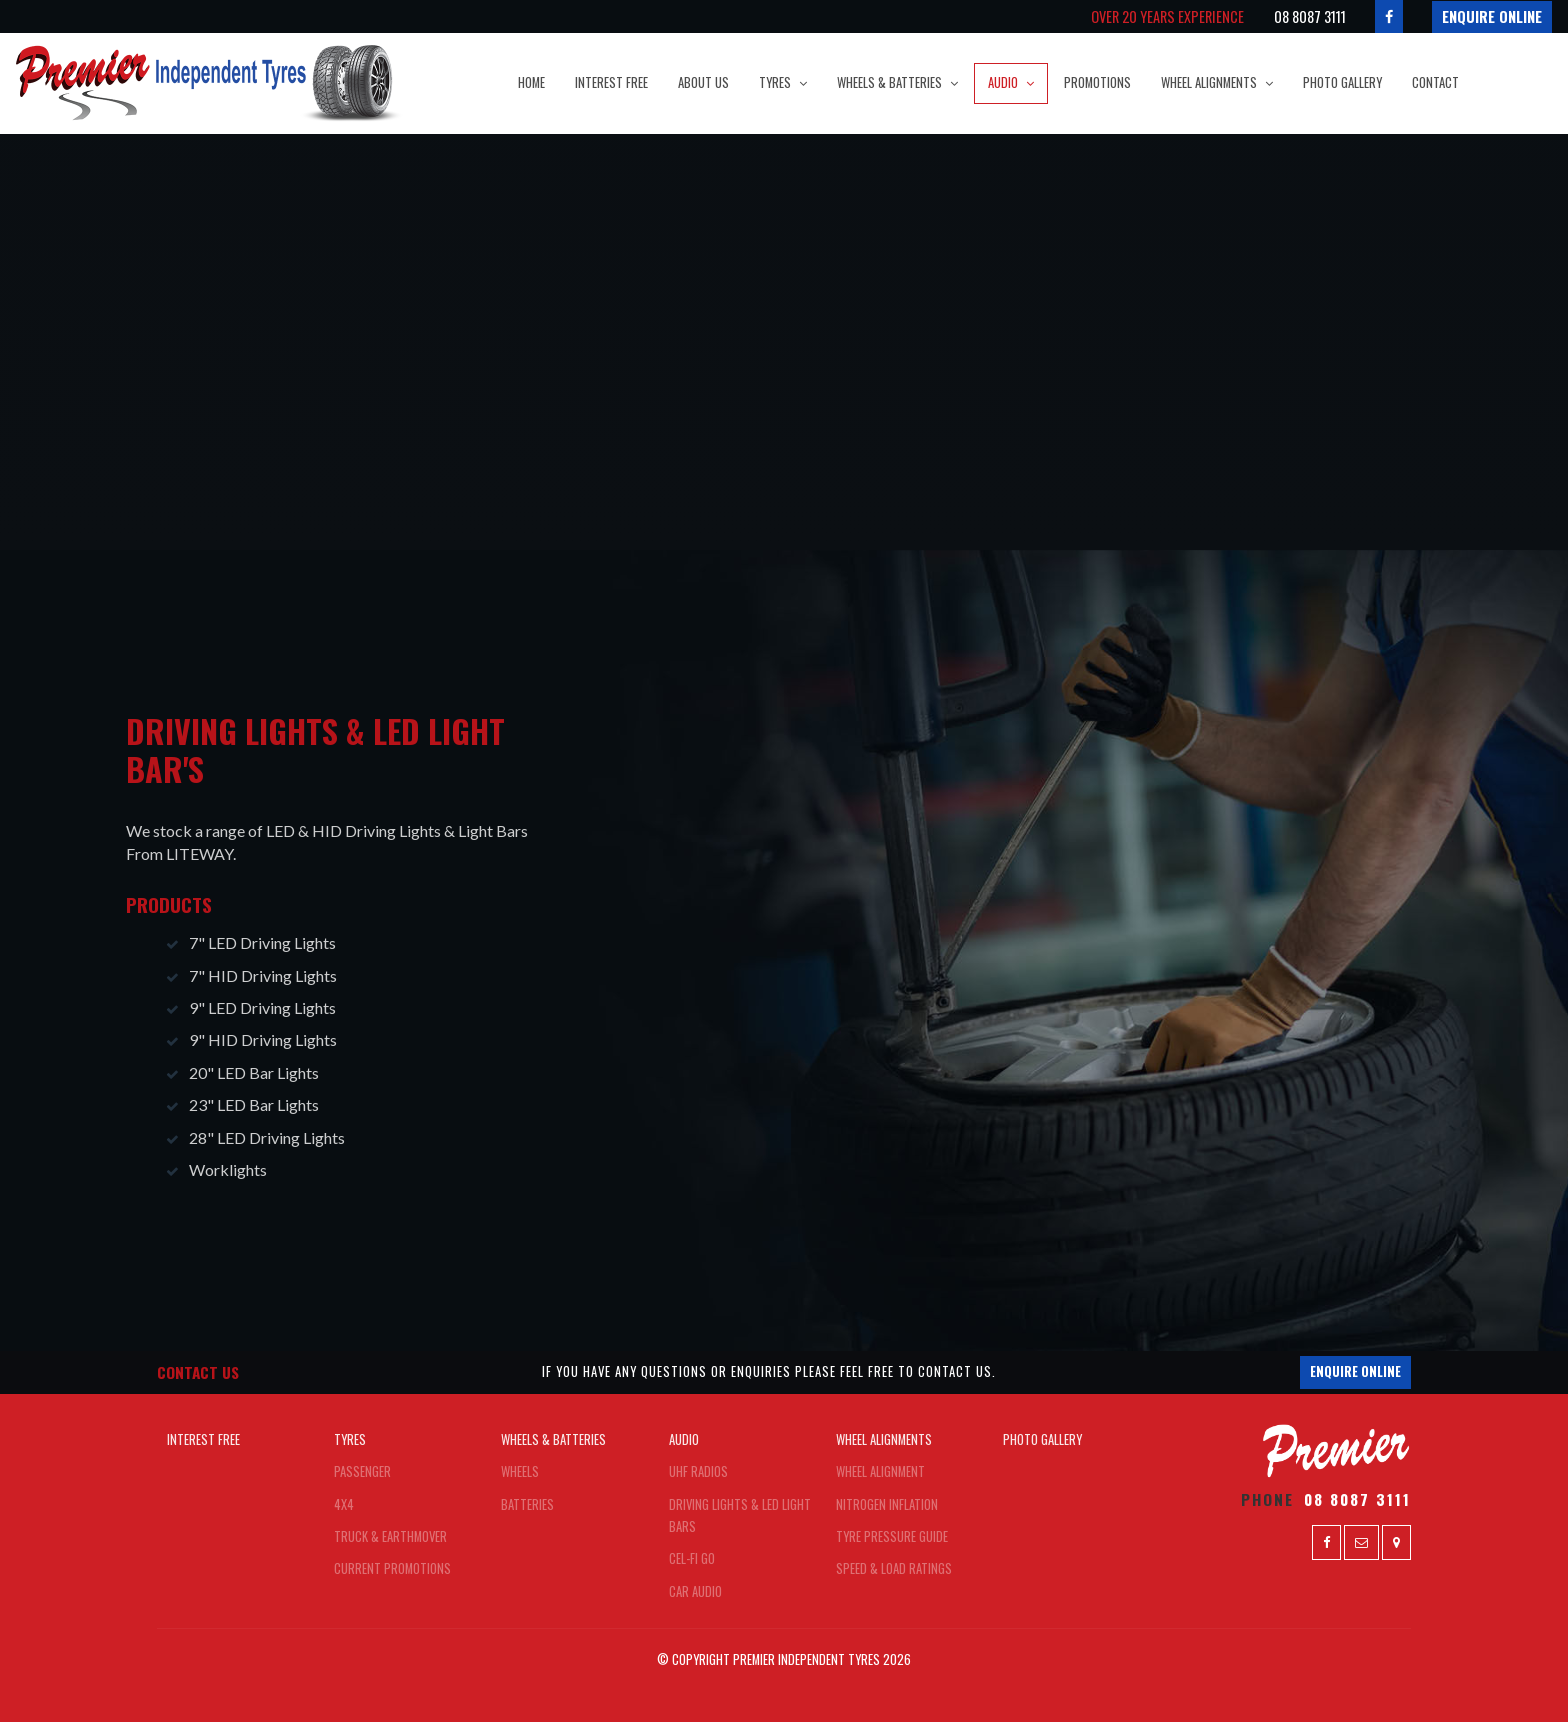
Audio (1003, 82)
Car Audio (695, 1591)
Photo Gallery (1342, 82)
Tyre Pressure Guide (892, 1536)
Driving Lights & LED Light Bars (740, 1515)
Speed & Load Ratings (894, 1568)
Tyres (775, 82)
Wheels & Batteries (889, 82)
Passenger (362, 1471)
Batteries (527, 1504)
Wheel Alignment (880, 1471)
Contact (1435, 82)
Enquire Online (1492, 16)
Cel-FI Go (692, 1558)
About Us (703, 82)
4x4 (344, 1504)
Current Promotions (392, 1568)
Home (531, 82)
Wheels (520, 1471)
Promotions (1097, 82)
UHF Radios (698, 1471)
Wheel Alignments (1209, 82)
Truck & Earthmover (390, 1536)
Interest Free (611, 82)
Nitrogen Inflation (887, 1504)
